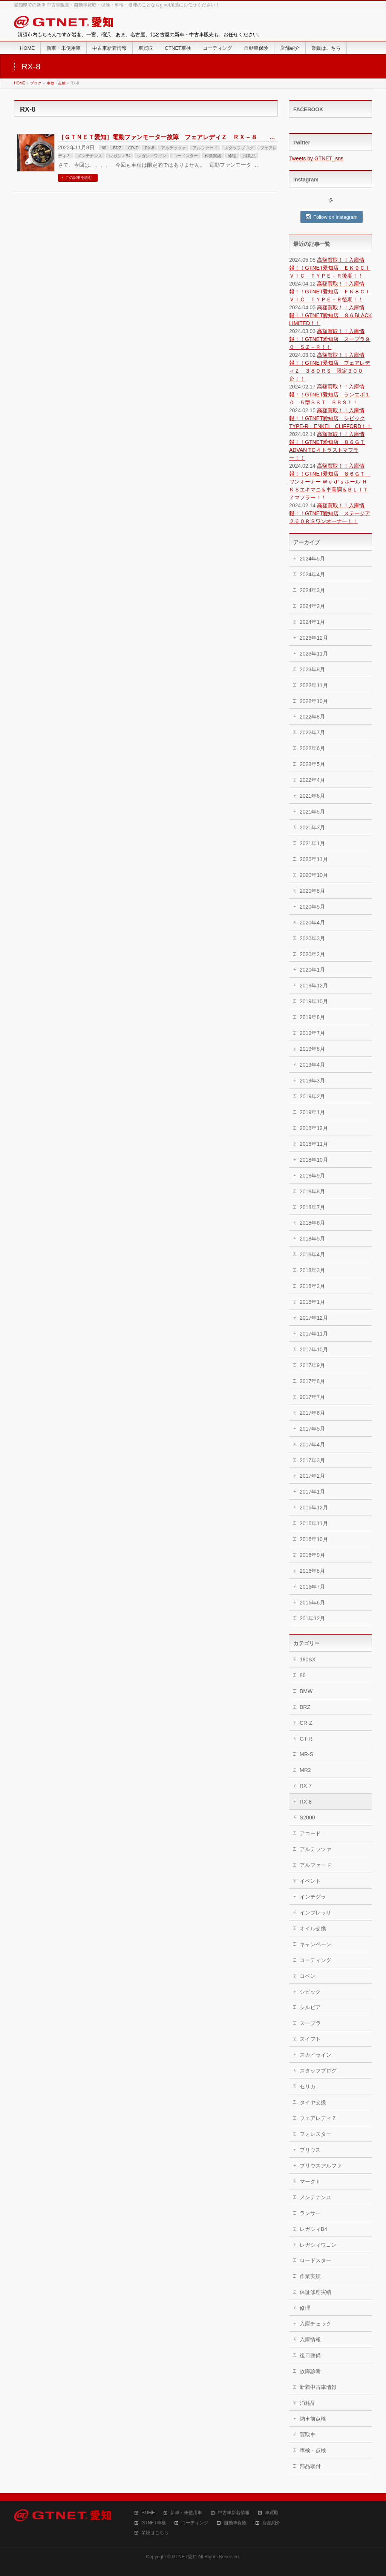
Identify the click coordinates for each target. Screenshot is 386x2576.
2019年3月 (312, 1081)
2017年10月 (314, 1349)
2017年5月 (312, 1429)
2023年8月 (312, 669)
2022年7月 (312, 732)
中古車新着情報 (234, 2512)
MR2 (305, 1770)
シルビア (310, 2007)
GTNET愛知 (184, 2556)
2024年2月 (312, 606)
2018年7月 (312, 1207)
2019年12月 (314, 986)
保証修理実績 (315, 2292)
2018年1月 (312, 1302)
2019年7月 (312, 1033)
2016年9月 (312, 1555)
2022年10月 (314, 701)
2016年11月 (314, 1523)
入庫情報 (310, 2340)
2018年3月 (312, 1270)
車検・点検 (313, 2450)
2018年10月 (314, 1160)
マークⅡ (310, 2181)
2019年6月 (312, 1049)
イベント (310, 1881)
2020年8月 (312, 891)
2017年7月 (312, 1397)
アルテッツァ (173, 148)
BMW (306, 1691)
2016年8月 (312, 1571)
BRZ (117, 148)
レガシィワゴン (151, 156)
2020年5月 (312, 907)
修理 (232, 156)
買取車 (308, 2435)
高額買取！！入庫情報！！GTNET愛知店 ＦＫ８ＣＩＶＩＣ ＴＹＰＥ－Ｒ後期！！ (329, 291)
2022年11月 (314, 685)
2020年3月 (312, 938)
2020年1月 (312, 970)
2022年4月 (312, 780)
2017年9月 (312, 1365)
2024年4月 (312, 574)
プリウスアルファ (321, 2166)
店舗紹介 (271, 2523)
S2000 (307, 1818)
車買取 (272, 2512)
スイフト (310, 2039)
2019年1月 (312, 1112)
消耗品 (249, 156)
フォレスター (315, 2134)
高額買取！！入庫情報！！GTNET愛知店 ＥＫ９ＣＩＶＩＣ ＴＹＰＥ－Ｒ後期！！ (329, 268)
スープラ (310, 2023)
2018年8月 (312, 1191)
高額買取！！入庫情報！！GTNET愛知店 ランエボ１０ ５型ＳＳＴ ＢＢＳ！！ (329, 394)
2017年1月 (312, 1492)
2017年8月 (312, 1381)
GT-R (306, 1739)
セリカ (308, 2086)
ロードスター (185, 156)
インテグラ (313, 1897)
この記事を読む (79, 177)
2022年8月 (312, 717)
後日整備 (310, 2355)
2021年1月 (312, 843)
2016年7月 (312, 1587)
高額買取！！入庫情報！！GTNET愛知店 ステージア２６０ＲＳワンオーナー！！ (329, 513)
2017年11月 (314, 1334)
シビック (310, 1992)
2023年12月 (314, 638)
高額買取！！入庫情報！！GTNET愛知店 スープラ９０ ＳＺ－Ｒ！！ (329, 339)
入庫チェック (315, 2324)
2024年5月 (312, 559)
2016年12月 (314, 1507)
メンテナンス (89, 156)
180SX (308, 1659)
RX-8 (149, 148)
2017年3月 (312, 1460)
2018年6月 (312, 1223)
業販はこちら (154, 2532)
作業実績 (213, 156)
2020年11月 (314, 859)
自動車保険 (235, 2523)
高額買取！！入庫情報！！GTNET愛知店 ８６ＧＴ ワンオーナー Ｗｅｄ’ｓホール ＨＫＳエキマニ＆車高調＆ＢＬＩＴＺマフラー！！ (329, 481)
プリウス (310, 2150)
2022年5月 (312, 764)
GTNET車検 (153, 2523)
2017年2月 (312, 1476)
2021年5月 (312, 812)
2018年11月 (314, 1144)
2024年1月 (312, 622)
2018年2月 (312, 1286)
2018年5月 (312, 1239)
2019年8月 (312, 1017)
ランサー (310, 2213)
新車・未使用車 (186, 2512)
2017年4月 (312, 1445)
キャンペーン (315, 1944)
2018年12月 (314, 1128)
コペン (308, 1976)
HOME (148, 2512)
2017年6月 (312, 1413)
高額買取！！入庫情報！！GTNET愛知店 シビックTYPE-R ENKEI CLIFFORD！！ (330, 418)
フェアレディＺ (318, 2118)
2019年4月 (312, 1065)
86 (103, 148)
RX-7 (306, 1786)
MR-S (306, 1754)
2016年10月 (314, 1539)
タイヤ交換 (313, 2102)
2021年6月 (312, 796)
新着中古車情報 (318, 2387)
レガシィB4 (119, 156)
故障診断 (310, 2371)
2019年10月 (314, 1001)
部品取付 (310, 2466)
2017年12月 (314, 1318)
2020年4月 (312, 923)
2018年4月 (312, 1254)
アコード (310, 1833)
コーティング (315, 1960)
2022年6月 (312, 748)
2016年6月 (312, 1603)
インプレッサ (315, 1913)
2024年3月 (312, 590)
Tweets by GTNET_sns (316, 158)
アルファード (205, 148)
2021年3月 (312, 827)
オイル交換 (313, 1928)
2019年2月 (312, 1096)
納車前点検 (313, 2419)
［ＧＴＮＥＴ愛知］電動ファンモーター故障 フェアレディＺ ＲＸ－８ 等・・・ (175, 137)
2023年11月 (314, 654)
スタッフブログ (238, 148)
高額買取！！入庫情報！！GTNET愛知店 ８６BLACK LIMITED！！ (330, 315)
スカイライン (315, 2055)
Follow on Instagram (331, 217)
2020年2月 (312, 954)
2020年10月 (314, 875)
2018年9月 (312, 1176)
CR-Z (133, 148)
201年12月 (312, 1618)
